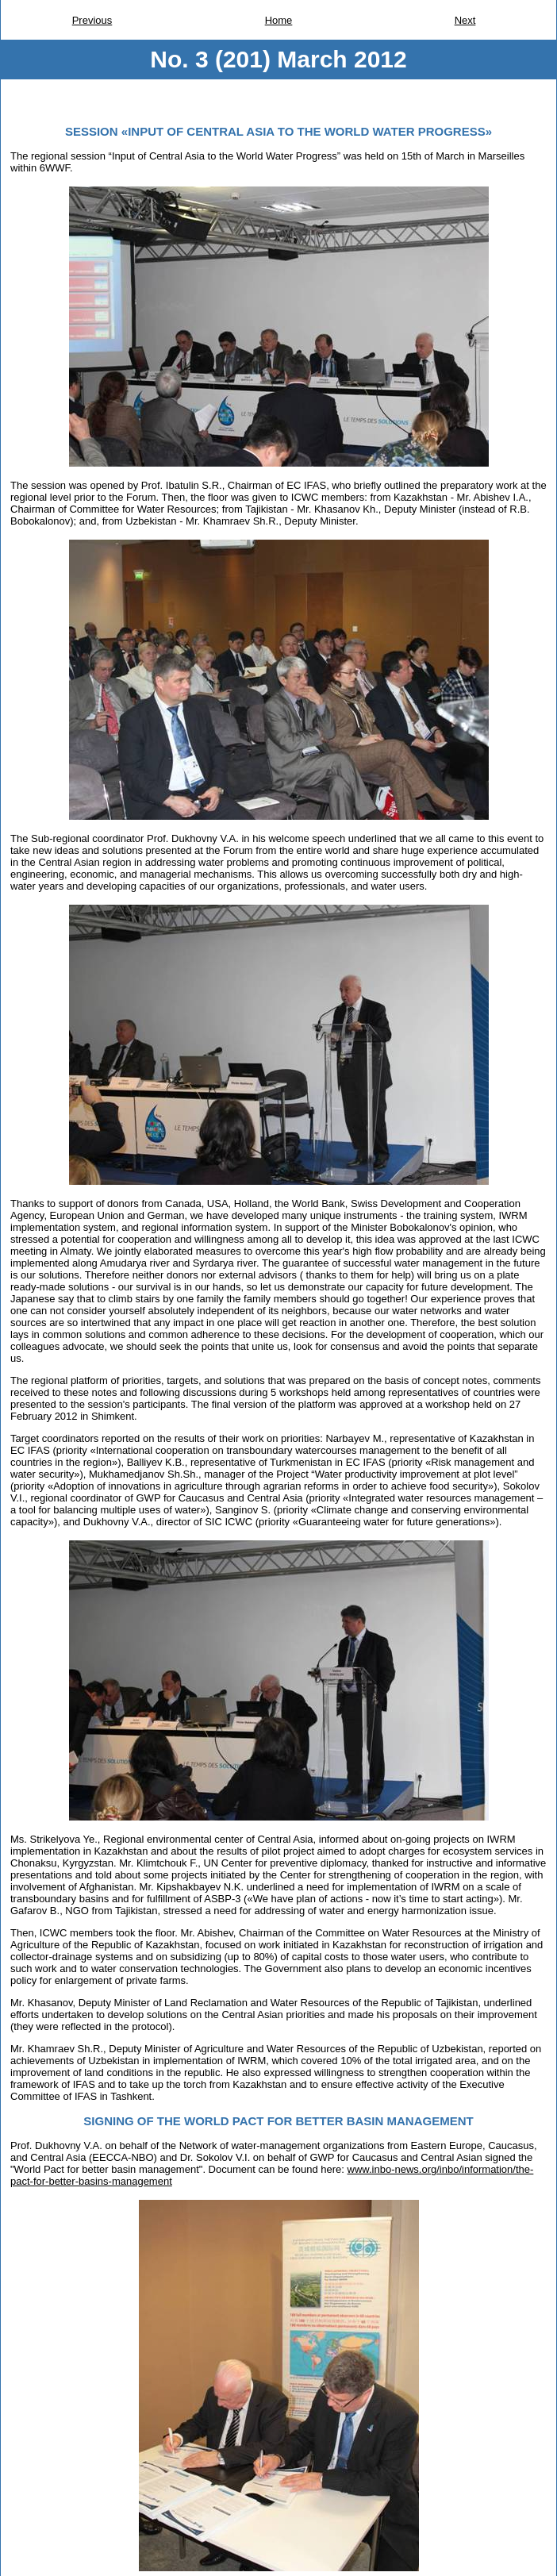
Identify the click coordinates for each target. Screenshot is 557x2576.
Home (279, 20)
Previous (92, 20)
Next (465, 20)
